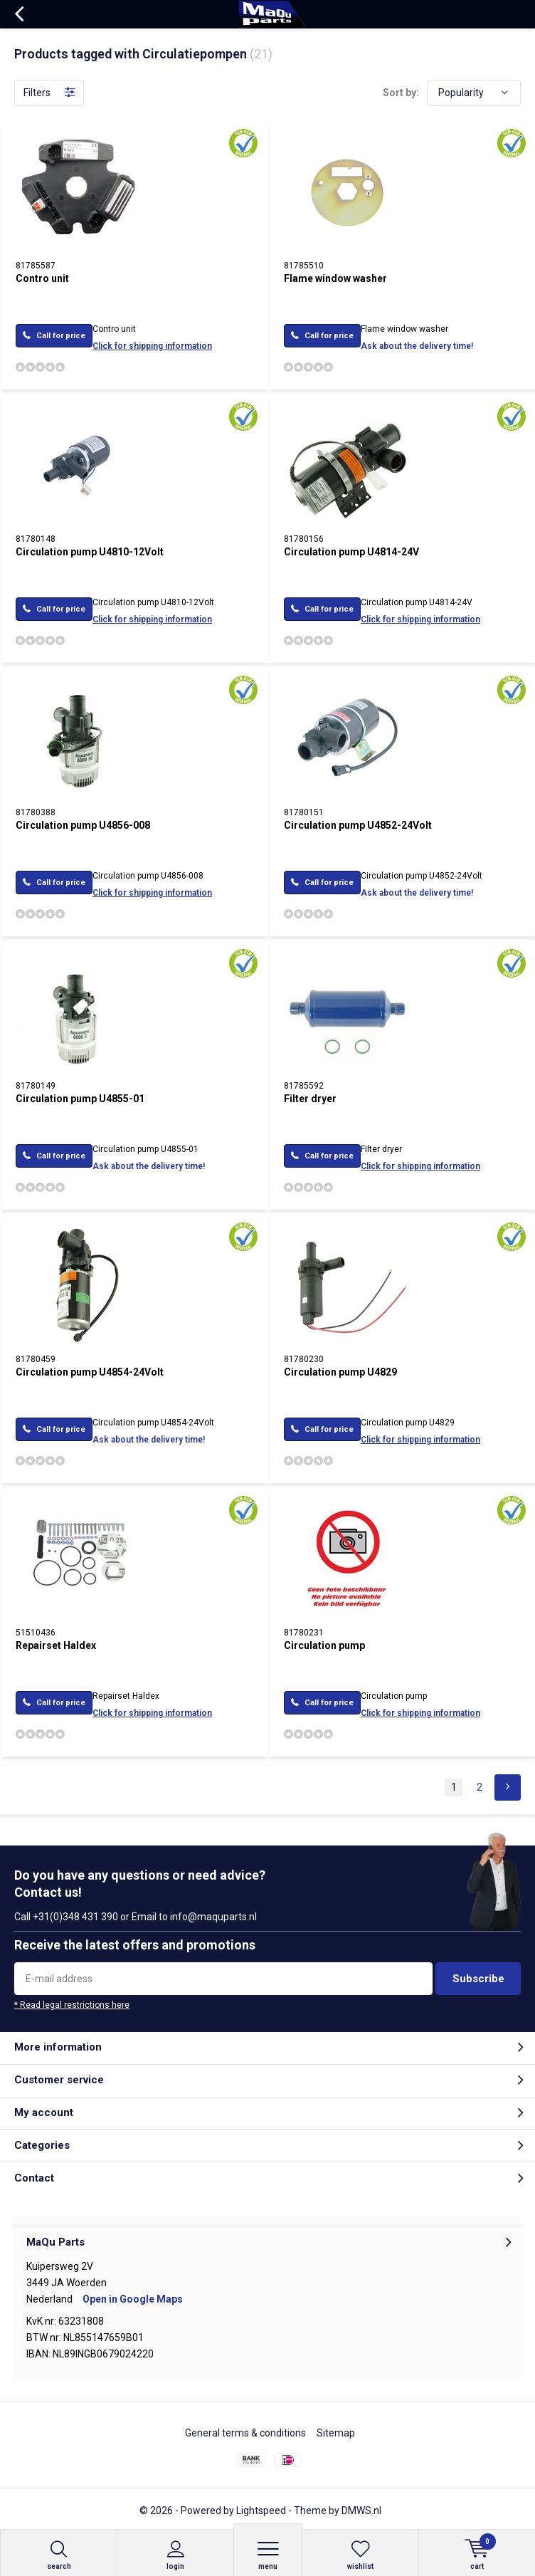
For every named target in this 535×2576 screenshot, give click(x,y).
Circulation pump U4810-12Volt (90, 551)
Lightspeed (261, 2510)
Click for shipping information (152, 346)
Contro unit (42, 278)
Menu (268, 2555)
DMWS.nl (361, 2510)
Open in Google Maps (133, 2299)
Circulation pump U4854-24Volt (90, 1372)
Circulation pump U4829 (340, 1372)
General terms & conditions (245, 2433)
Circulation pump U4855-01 (80, 1098)
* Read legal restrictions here (71, 2005)
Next (507, 1787)
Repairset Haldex (56, 1645)
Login (175, 2555)
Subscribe (478, 1978)
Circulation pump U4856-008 (83, 825)
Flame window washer (335, 278)
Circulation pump (324, 1645)
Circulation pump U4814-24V (351, 551)
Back (18, 14)
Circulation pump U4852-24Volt (358, 825)
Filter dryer (310, 1098)
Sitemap (336, 2433)
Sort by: (401, 92)
